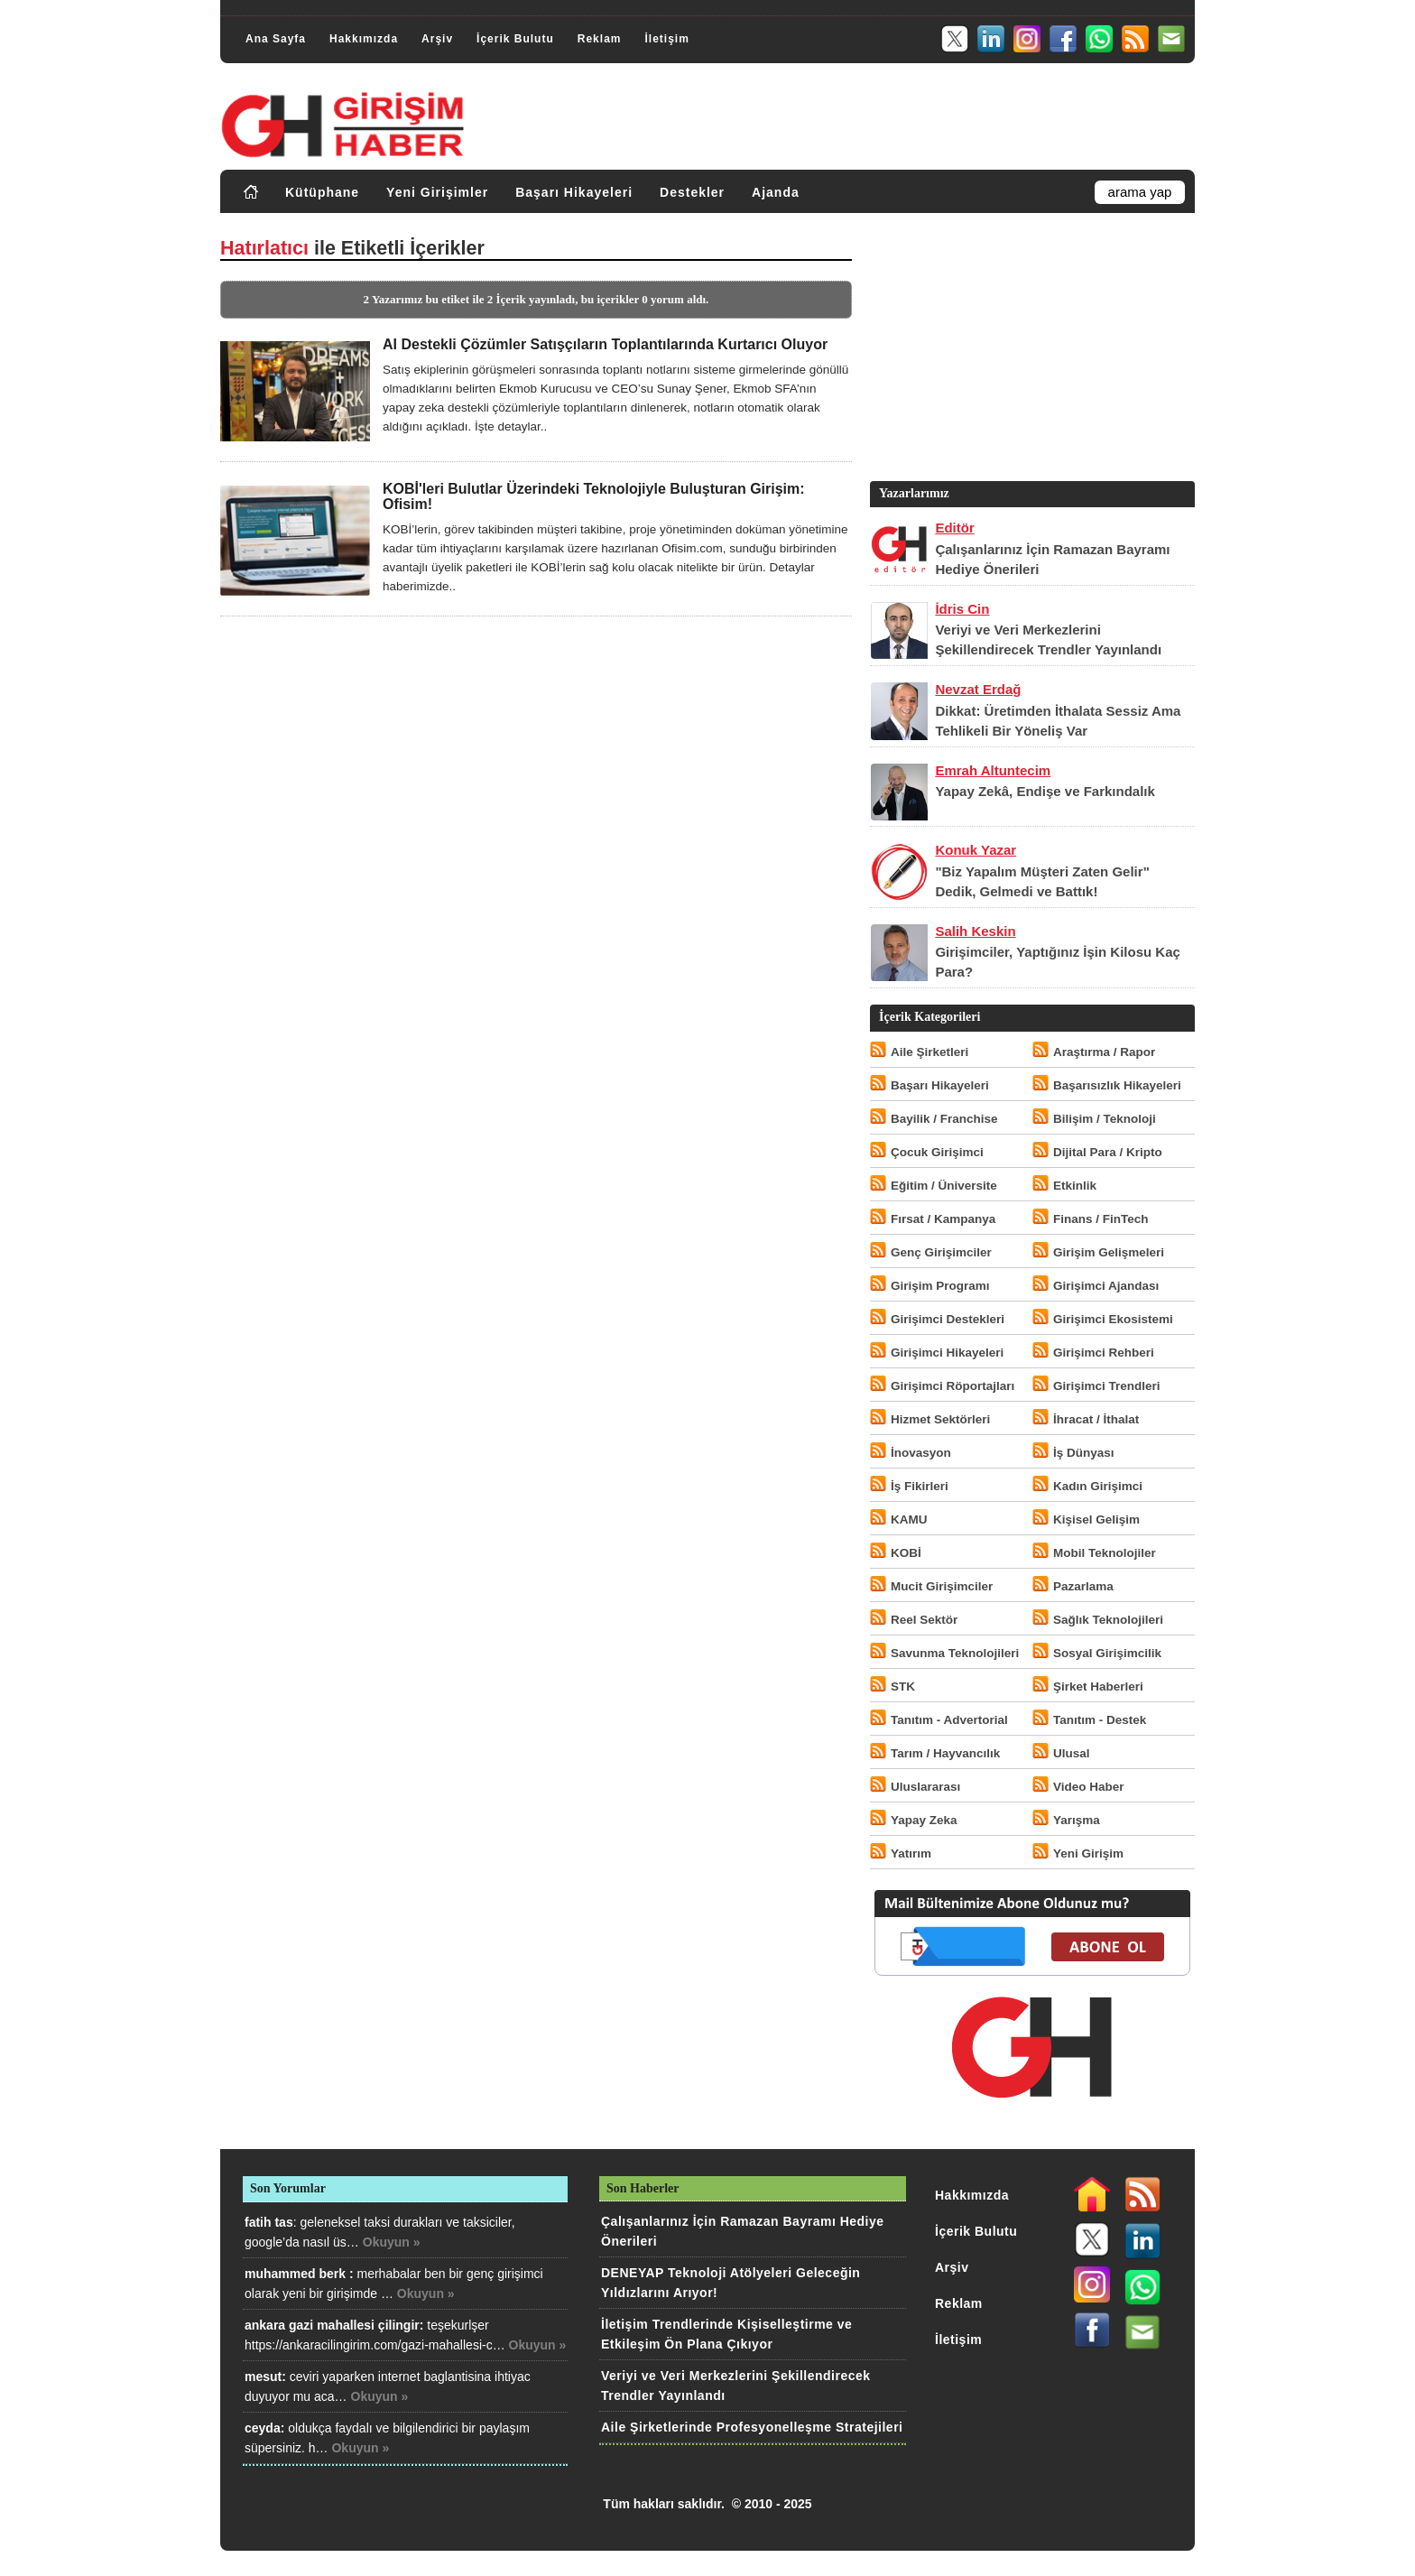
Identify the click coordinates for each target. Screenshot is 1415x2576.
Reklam (600, 38)
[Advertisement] (1030, 351)
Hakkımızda (363, 38)
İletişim (666, 38)
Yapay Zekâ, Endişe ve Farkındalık (1044, 791)
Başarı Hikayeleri (574, 192)
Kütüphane (322, 192)
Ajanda (776, 192)
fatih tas (269, 2222)
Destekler (692, 192)
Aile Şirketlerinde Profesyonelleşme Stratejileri (751, 2427)
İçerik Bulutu (515, 38)
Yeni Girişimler (437, 192)
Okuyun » (392, 2242)
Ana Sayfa (275, 38)
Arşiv (437, 38)
